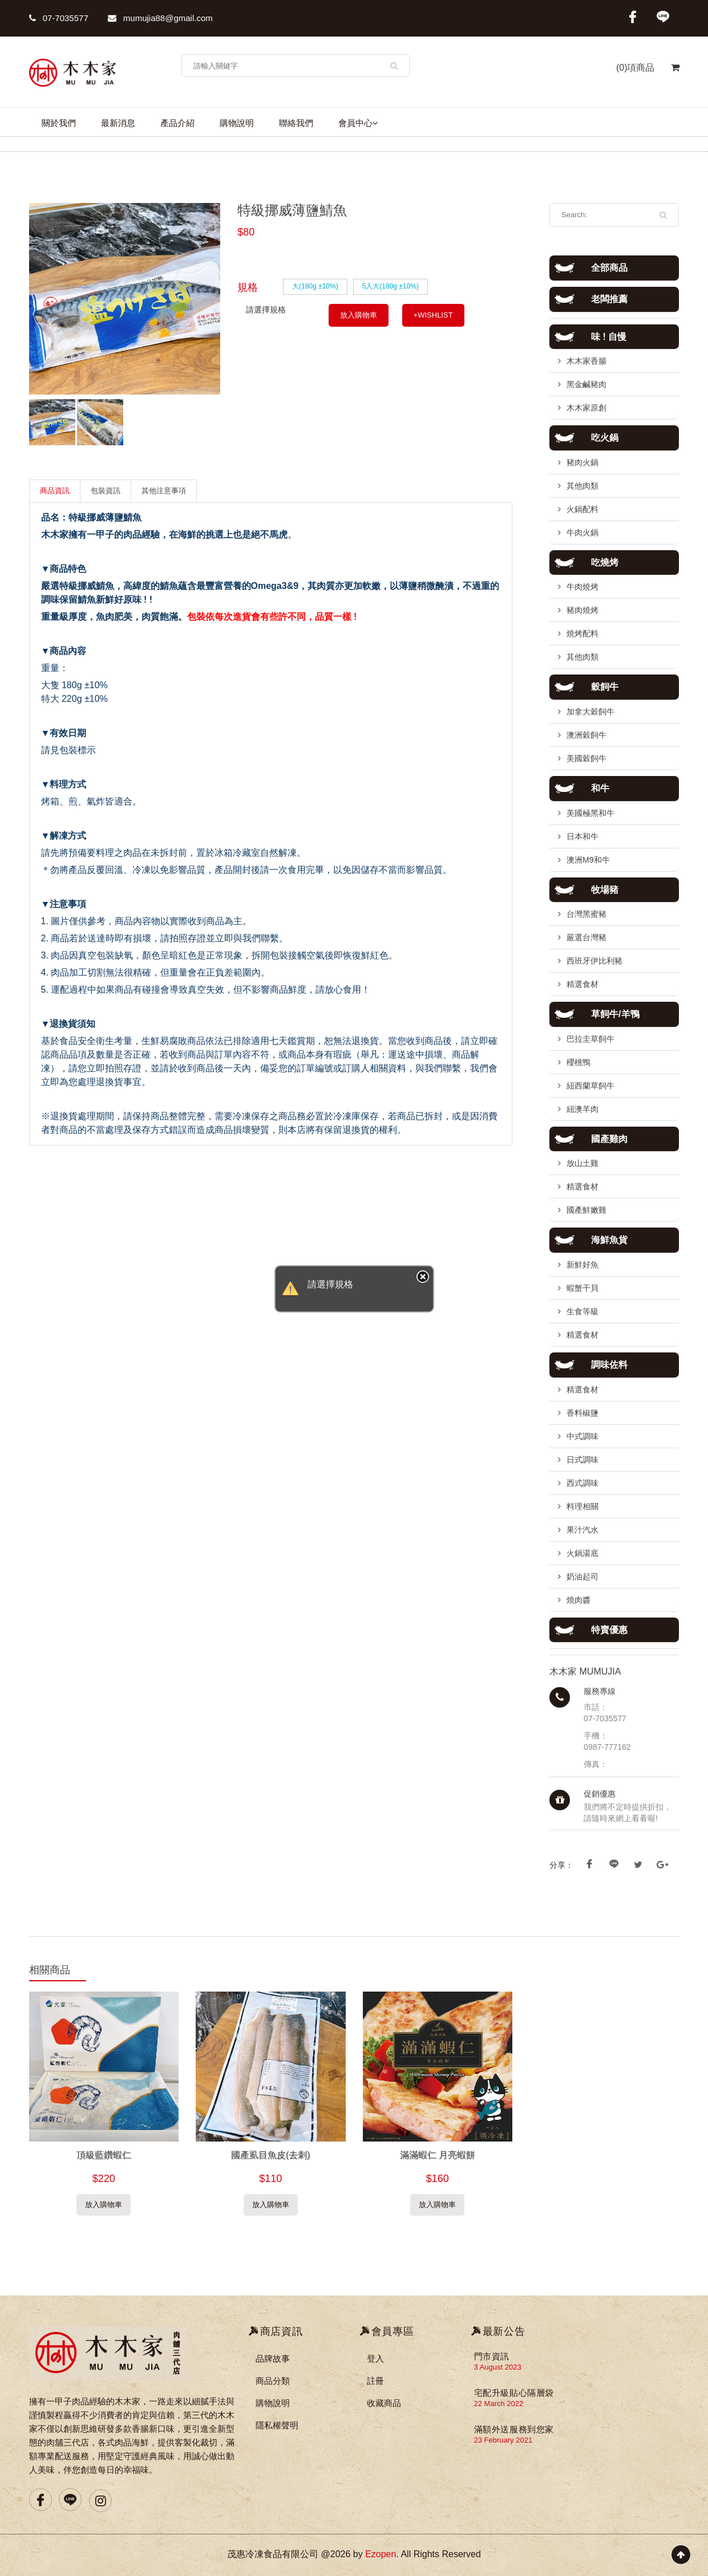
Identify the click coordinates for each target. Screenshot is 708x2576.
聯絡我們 (296, 122)
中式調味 (582, 1436)
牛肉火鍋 (582, 532)
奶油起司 (582, 1576)
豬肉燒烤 (582, 610)
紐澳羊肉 (582, 1109)
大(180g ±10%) (315, 286)
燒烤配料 (582, 633)
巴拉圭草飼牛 (590, 1038)
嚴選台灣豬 (586, 937)
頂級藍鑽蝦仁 (103, 2155)
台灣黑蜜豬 (586, 914)
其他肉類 (582, 485)
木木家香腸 (586, 360)
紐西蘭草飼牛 (590, 1085)
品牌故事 (273, 2358)
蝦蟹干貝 (582, 1288)
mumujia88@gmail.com (160, 18)
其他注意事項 (163, 490)
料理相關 (582, 1506)
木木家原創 (586, 407)
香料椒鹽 (582, 1412)
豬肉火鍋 (582, 462)
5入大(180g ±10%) (390, 286)
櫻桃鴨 (578, 1062)
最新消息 (118, 122)
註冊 (375, 2381)
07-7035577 (58, 18)
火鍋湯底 (582, 1553)
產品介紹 (177, 122)
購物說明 (237, 122)
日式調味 (582, 1459)
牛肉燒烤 (582, 586)
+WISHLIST (433, 315)
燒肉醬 (578, 1599)
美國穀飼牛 (586, 758)
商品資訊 (55, 490)
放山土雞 (582, 1163)
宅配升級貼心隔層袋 (514, 2393)
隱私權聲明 (277, 2425)
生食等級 (582, 1311)
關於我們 (59, 122)
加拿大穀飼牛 (590, 711)
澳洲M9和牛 (588, 859)
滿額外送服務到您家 (514, 2429)
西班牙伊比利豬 (594, 960)
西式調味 (582, 1483)
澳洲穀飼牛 (586, 735)
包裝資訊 (105, 490)
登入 (375, 2358)
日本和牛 (582, 836)
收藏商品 (384, 2403)
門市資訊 (491, 2356)
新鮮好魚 (582, 1264)
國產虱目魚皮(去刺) (270, 2155)
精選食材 (582, 984)
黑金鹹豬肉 (586, 384)
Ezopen (380, 2554)
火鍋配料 (582, 509)
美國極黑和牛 (590, 813)
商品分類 (273, 2381)
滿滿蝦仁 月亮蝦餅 (437, 2155)
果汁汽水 (582, 1529)
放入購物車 (358, 315)
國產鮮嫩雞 (586, 1209)
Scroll (681, 2555)
